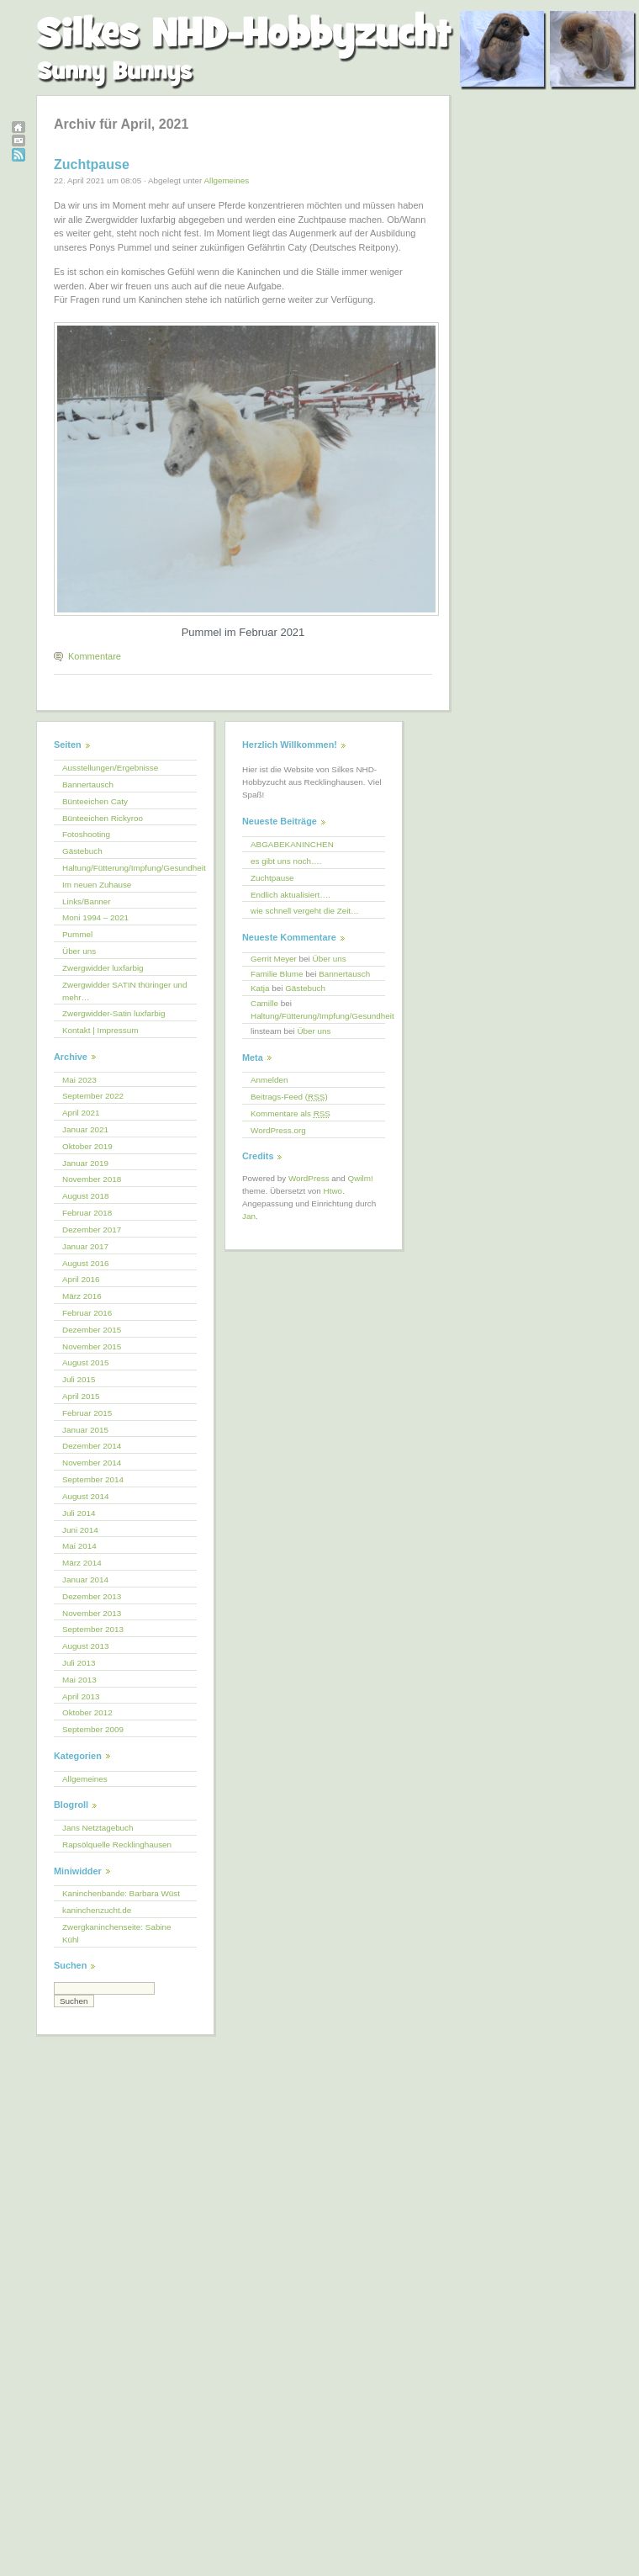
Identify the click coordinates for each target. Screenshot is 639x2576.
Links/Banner (86, 901)
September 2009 (93, 1729)
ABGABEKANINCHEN (292, 844)
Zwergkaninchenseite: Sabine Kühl (117, 1933)
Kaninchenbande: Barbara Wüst (121, 1893)
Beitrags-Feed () (289, 1096)
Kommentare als (290, 1113)
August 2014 (85, 1496)
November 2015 (91, 1346)
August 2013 (85, 1646)
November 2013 (91, 1613)
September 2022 (93, 1095)
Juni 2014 (80, 1529)
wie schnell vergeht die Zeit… (305, 910)
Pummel (77, 934)
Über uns (79, 951)
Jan (249, 1216)
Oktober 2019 (87, 1146)
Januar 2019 (85, 1163)
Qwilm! (360, 1178)
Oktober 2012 (87, 1712)
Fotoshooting (86, 834)
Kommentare (94, 656)
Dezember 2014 (91, 1445)
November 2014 (91, 1462)
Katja (260, 988)
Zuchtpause (91, 164)
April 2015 (80, 1396)
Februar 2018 (87, 1212)
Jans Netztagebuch (98, 1827)
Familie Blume (277, 973)
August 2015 (85, 1362)
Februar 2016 (87, 1312)
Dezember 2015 (91, 1329)
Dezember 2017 (91, 1229)
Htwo (333, 1190)
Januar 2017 (85, 1246)
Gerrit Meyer (274, 958)
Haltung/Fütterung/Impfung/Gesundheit (129, 867)
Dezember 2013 (91, 1596)
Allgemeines (226, 180)
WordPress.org (278, 1130)
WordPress (309, 1178)
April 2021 (80, 1112)
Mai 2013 (79, 1679)
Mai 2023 (79, 1079)
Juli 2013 (79, 1662)
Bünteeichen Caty (95, 801)
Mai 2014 (79, 1545)
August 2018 (85, 1196)
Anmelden (269, 1079)
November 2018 (91, 1179)
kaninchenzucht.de (96, 1910)
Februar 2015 (87, 1413)
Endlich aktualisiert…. (290, 894)
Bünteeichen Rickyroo (102, 818)
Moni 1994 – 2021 (95, 917)
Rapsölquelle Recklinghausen (117, 1844)
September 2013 (93, 1629)
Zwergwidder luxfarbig (103, 968)
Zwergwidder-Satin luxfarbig (113, 1013)
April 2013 (80, 1696)
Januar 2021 (85, 1129)
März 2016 (82, 1296)
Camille (264, 1003)
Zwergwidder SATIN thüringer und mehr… (124, 991)
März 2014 (82, 1562)
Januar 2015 (85, 1429)
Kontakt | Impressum (100, 1030)
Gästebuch (82, 851)
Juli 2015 (79, 1379)
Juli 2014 (79, 1513)
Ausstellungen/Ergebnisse (110, 767)
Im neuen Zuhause (96, 884)
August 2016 (85, 1263)
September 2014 (93, 1479)
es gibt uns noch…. (286, 861)
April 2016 (80, 1279)
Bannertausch (88, 784)
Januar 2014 (85, 1579)
